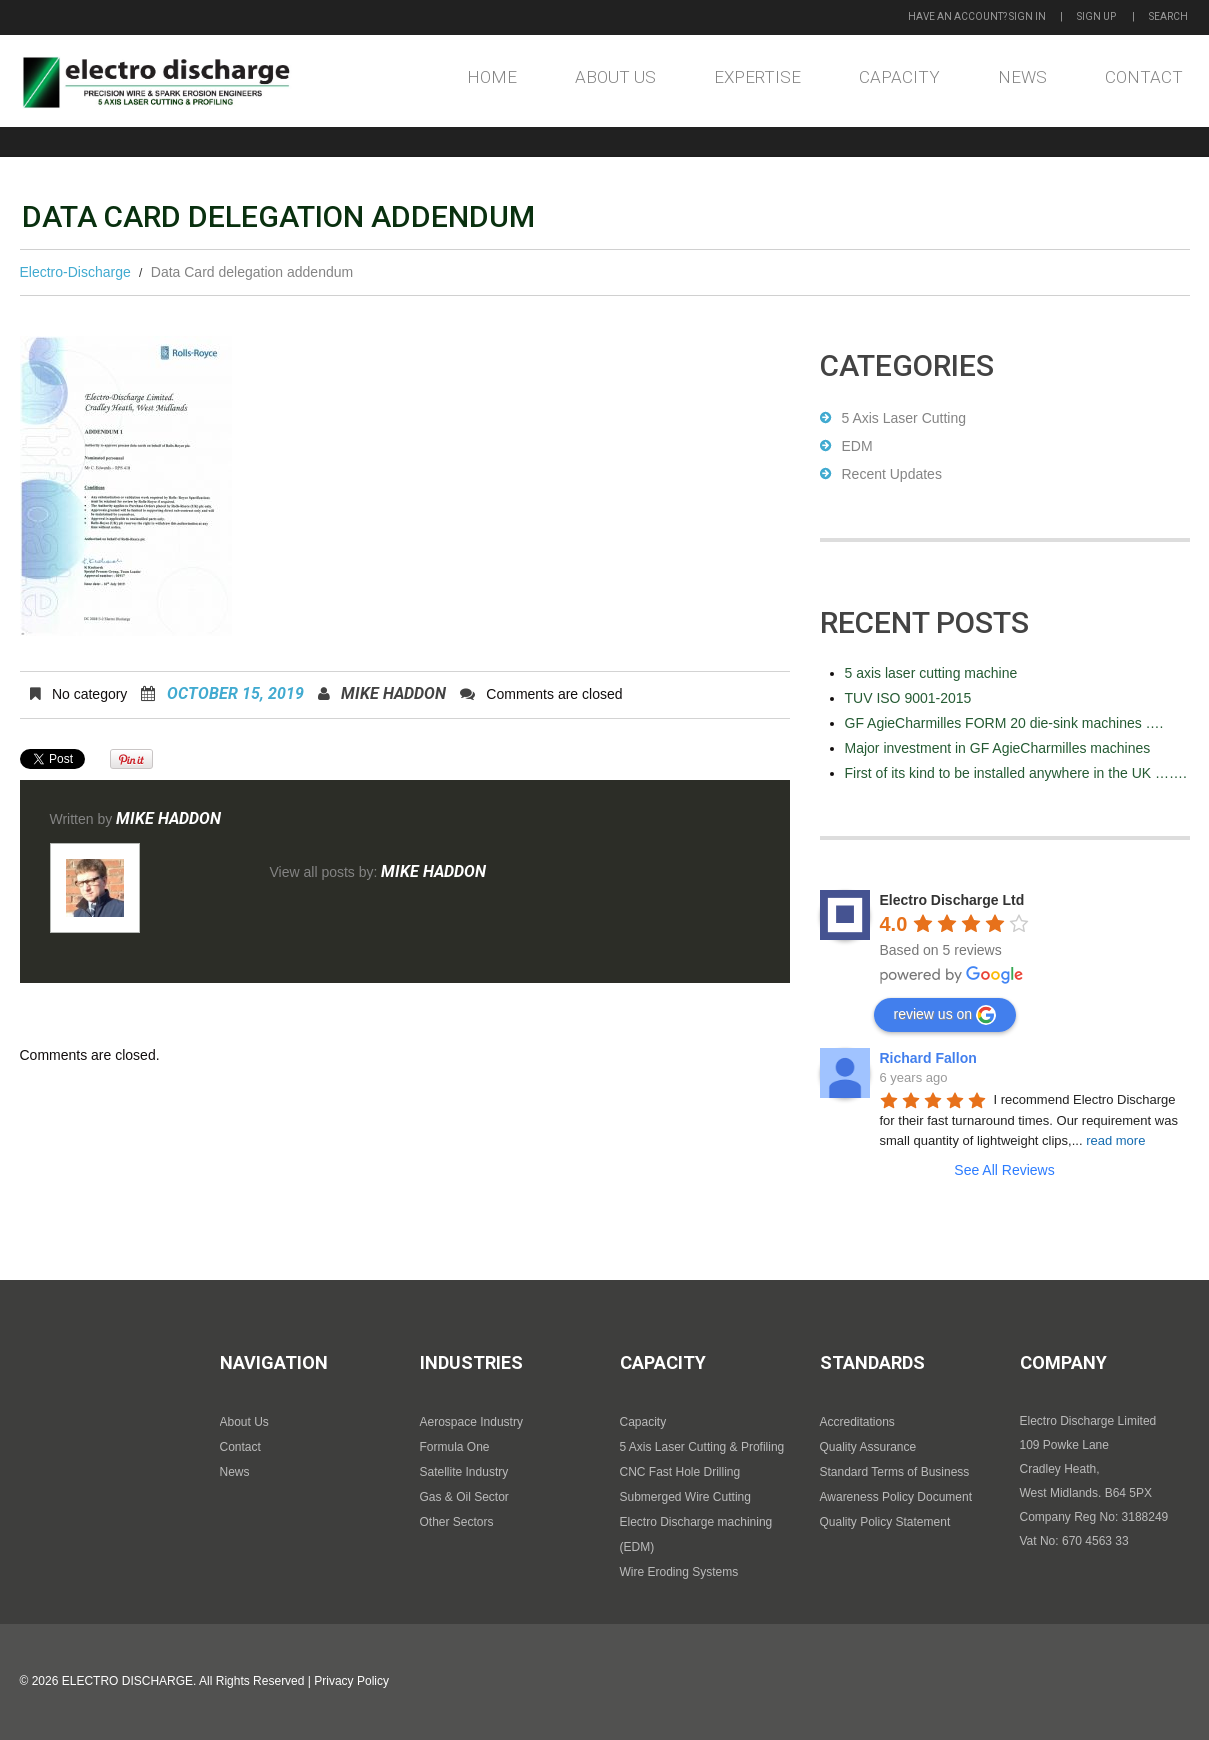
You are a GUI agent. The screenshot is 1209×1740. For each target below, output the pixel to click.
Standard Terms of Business (895, 1472)
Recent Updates (892, 474)
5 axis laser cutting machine (931, 673)
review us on (945, 1015)
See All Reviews (1004, 1170)
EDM (857, 446)
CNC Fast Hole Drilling (680, 1472)
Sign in (1027, 16)
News (1022, 77)
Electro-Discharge (75, 272)
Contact (1144, 77)
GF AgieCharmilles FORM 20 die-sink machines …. (1004, 723)
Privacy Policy (351, 1681)
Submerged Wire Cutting (685, 1497)
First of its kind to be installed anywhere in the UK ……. (1016, 773)
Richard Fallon (928, 1058)
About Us (615, 77)
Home (492, 77)
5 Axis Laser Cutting (904, 418)
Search (1168, 16)
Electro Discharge (127, 1681)
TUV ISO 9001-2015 (908, 698)
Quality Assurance (868, 1447)
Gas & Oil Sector (464, 1497)
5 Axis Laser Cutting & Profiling (702, 1447)
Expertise (757, 77)
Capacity (899, 77)
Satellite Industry (464, 1472)
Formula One (455, 1447)
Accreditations (857, 1422)
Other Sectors (457, 1522)
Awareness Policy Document (896, 1497)
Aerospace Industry (471, 1422)
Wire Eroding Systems (679, 1572)
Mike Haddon (393, 693)
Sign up (1096, 16)
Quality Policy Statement (885, 1522)
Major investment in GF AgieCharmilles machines (998, 748)
